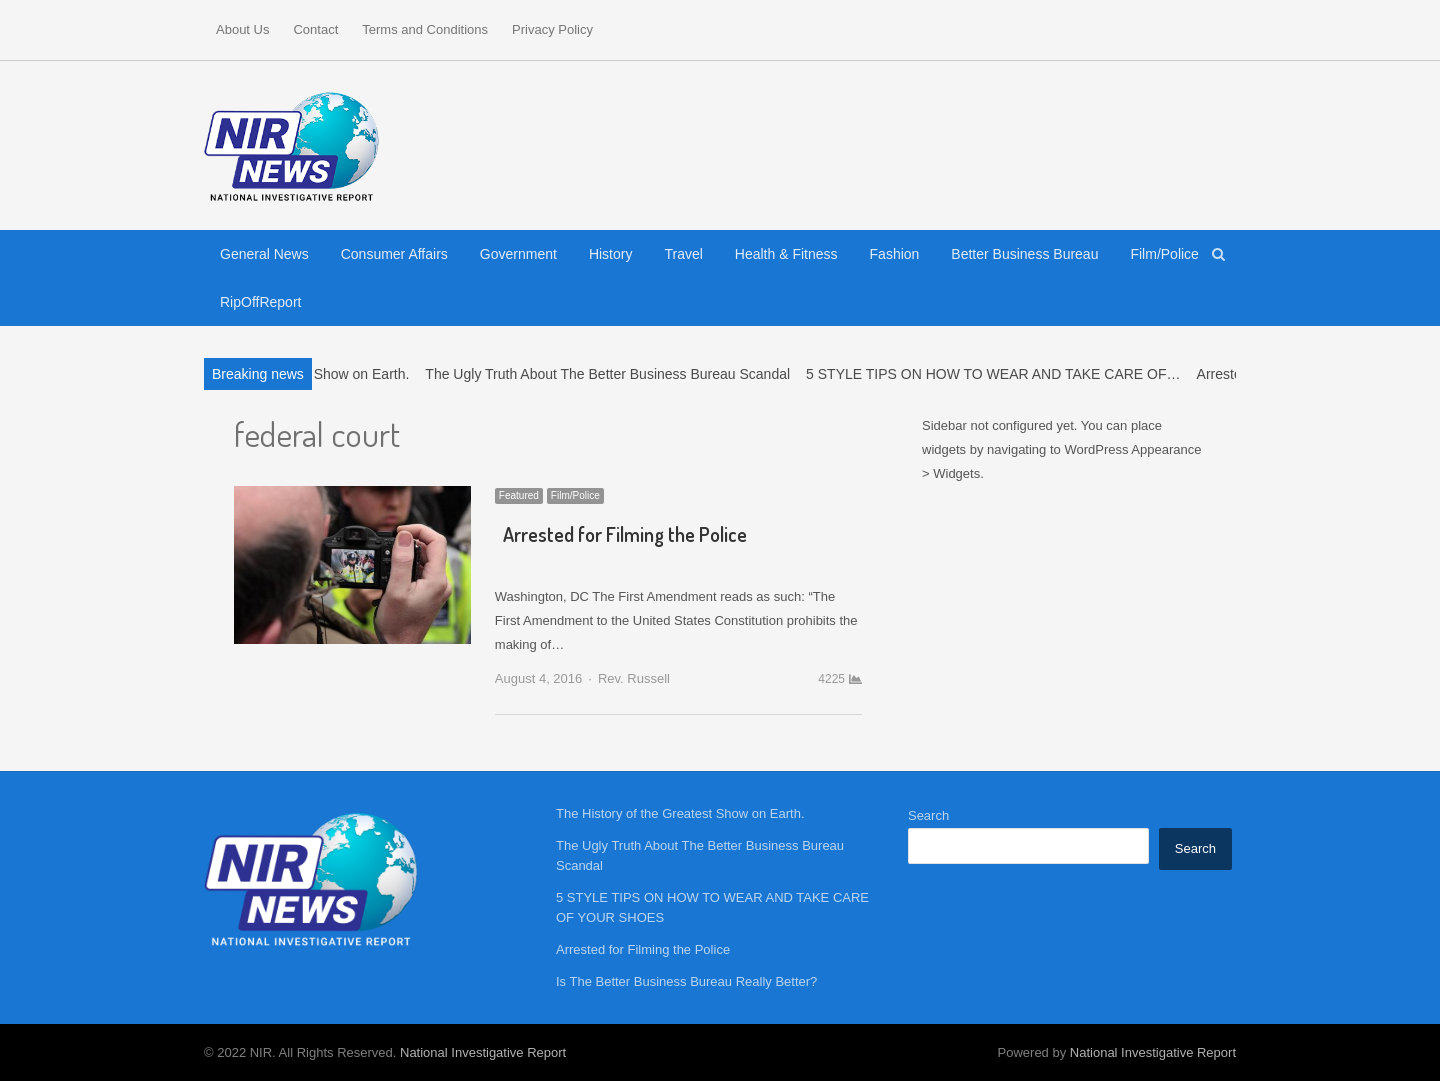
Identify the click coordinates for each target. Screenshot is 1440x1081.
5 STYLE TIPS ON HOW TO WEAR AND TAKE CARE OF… (1000, 374)
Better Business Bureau (1024, 254)
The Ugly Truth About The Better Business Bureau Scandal (614, 374)
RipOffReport (260, 302)
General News (264, 254)
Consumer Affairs (394, 254)
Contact (315, 29)
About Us (242, 29)
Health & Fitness (786, 254)
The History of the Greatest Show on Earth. (680, 813)
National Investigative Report (483, 1052)
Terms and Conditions (425, 29)
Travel (683, 254)
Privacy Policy (552, 29)
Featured (519, 495)
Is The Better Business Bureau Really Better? (686, 981)
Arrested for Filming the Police (625, 534)
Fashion (895, 254)
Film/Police (1164, 254)
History (611, 254)
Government (518, 254)
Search (928, 815)
